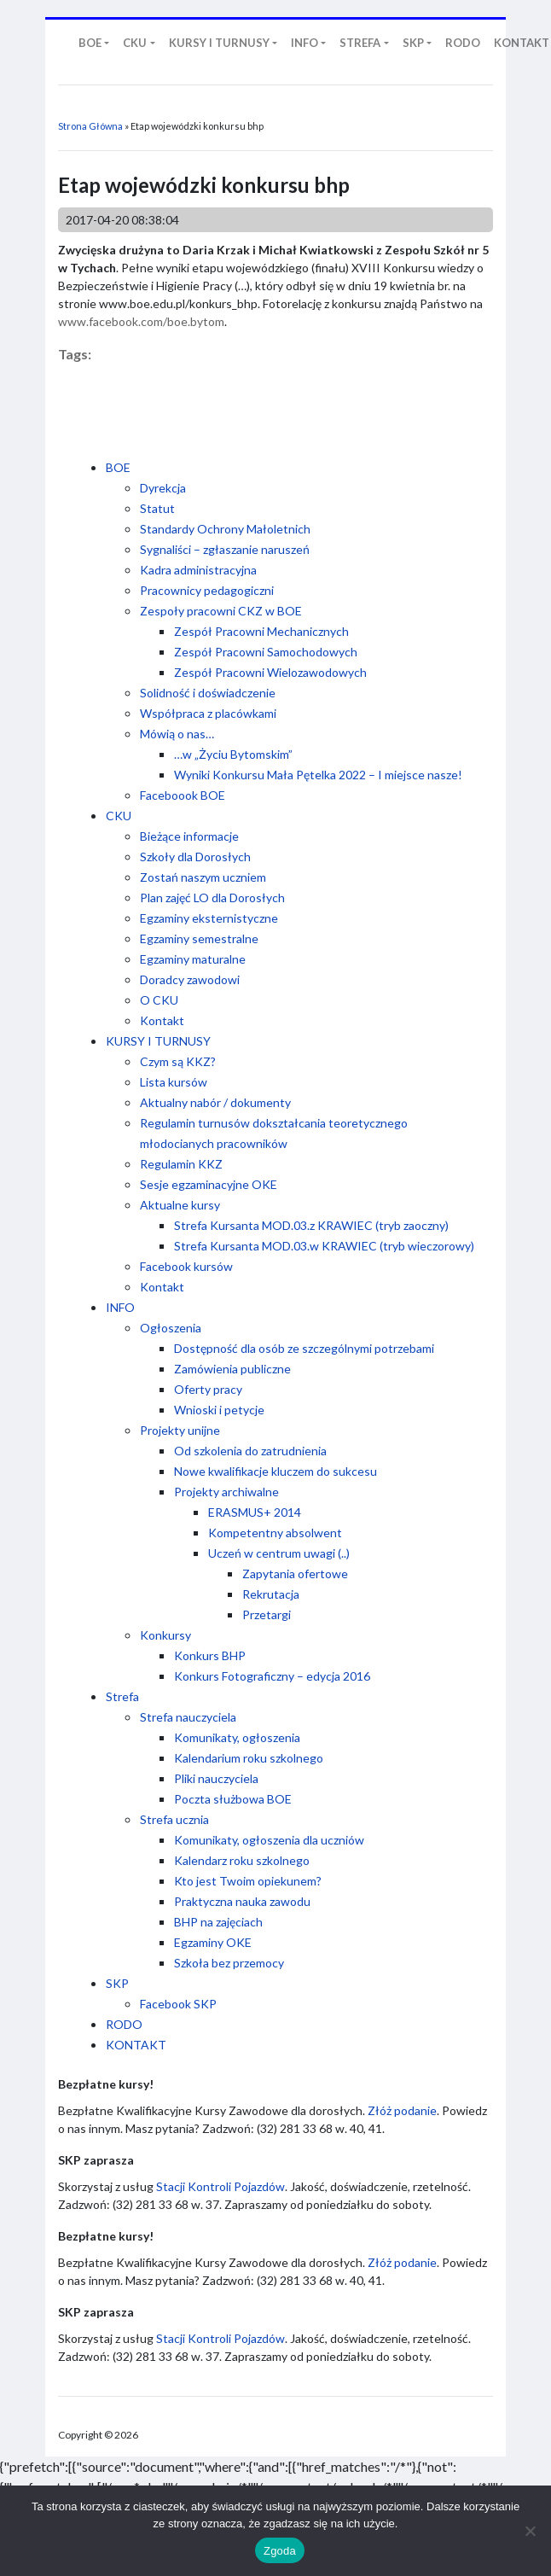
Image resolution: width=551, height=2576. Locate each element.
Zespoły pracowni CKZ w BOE (221, 610)
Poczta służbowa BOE (233, 1799)
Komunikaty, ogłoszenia (237, 1737)
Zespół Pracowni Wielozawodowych (270, 672)
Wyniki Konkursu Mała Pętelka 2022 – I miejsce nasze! (318, 774)
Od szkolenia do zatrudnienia (250, 1450)
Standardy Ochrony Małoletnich (225, 529)
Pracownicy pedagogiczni (207, 590)
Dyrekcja (163, 488)
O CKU (159, 1000)
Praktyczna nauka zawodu (242, 1901)
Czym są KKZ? (178, 1061)
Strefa (122, 1696)
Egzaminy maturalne (193, 959)
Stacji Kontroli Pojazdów (220, 2186)
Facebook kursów (186, 1266)
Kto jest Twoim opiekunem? (248, 1881)
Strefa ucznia (174, 1819)
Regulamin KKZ (181, 1164)
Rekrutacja (270, 1594)
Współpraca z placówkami (208, 713)
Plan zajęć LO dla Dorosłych (212, 897)
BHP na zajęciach (218, 1922)
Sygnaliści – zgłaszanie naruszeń (225, 549)
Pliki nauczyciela (216, 1778)
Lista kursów (173, 1082)
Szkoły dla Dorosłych (195, 856)
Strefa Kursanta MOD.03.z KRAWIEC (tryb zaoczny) (311, 1225)
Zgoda (280, 2550)
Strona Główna (90, 125)
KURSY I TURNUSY (158, 1041)
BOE (118, 467)
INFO (120, 1307)
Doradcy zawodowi (190, 979)
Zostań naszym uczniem (203, 877)
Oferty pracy (208, 1389)
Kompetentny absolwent (275, 1532)
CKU (118, 815)
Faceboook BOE (182, 795)
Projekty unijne (180, 1430)
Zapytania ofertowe (295, 1573)
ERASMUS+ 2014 (254, 1512)
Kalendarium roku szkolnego (248, 1758)
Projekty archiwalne (226, 1491)
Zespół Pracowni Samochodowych (265, 651)
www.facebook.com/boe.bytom (141, 321)
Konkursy (165, 1635)
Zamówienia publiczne (232, 1368)
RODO (124, 2024)
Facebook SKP (178, 2003)
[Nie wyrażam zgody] (529, 2530)
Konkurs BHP (210, 1655)
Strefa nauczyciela (188, 1717)
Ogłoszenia (170, 1327)
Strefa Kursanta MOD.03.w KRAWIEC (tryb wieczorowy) (324, 1245)
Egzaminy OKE (213, 1942)
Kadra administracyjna (198, 569)
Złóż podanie (402, 2110)
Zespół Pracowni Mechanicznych (261, 631)
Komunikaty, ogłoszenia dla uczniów (269, 1840)
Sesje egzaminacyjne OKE (208, 1184)
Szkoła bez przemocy (229, 1962)
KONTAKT (136, 2044)
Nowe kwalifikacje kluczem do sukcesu (275, 1471)
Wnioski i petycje (219, 1409)
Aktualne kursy (180, 1205)
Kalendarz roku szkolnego (242, 1860)
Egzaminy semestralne (199, 938)
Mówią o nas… (177, 733)
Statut (157, 508)
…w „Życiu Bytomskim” (233, 754)
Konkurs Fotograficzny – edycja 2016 (272, 1676)
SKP (117, 1983)
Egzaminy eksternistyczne (209, 918)
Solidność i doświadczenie (208, 692)
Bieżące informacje (189, 836)
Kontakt (162, 1020)
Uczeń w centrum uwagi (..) (279, 1553)
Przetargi (266, 1614)
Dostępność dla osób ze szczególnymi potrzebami (304, 1348)
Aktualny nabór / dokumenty (215, 1102)
